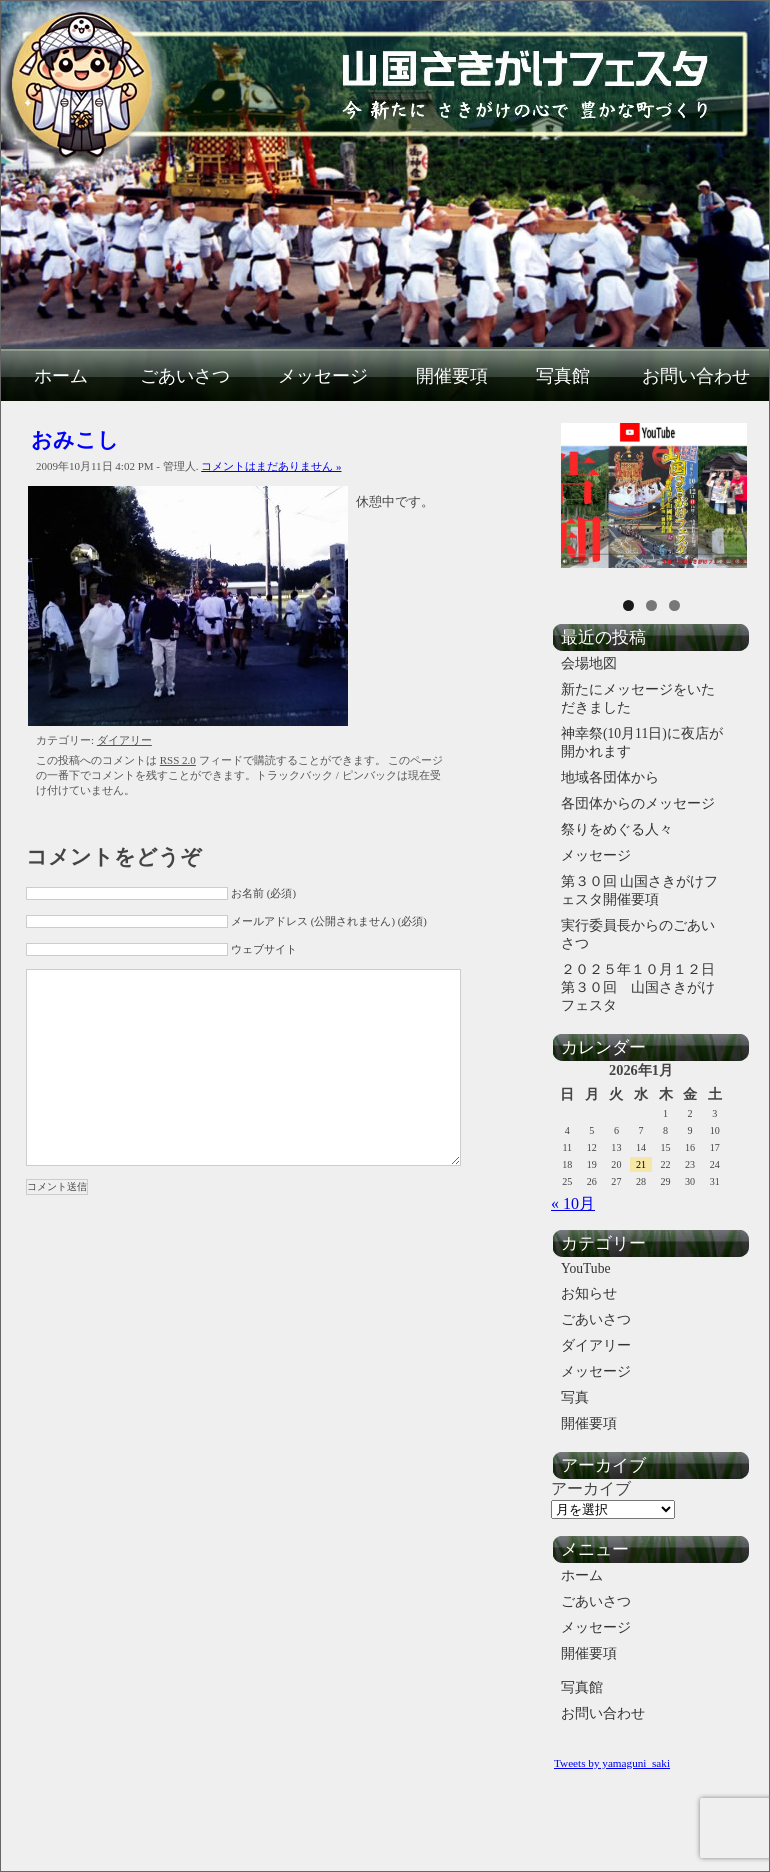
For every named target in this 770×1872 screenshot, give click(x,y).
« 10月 (573, 1203)
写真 (575, 1397)
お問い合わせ (696, 376)
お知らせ (589, 1293)
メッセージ (323, 376)
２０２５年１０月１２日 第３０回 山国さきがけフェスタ (646, 987)
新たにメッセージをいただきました (638, 698)
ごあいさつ (185, 376)
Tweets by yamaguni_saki (612, 1763)
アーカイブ (591, 1488)
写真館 (563, 376)
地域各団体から (610, 777)
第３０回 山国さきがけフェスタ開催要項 (639, 890)
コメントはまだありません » (271, 466)
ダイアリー (124, 740)
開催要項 (452, 376)
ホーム (61, 376)
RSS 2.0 (178, 760)
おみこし (75, 439)
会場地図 (589, 663)
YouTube (586, 1268)
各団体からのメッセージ (638, 803)
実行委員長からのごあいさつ (638, 934)
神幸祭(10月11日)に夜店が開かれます (642, 742)
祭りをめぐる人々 (617, 829)
